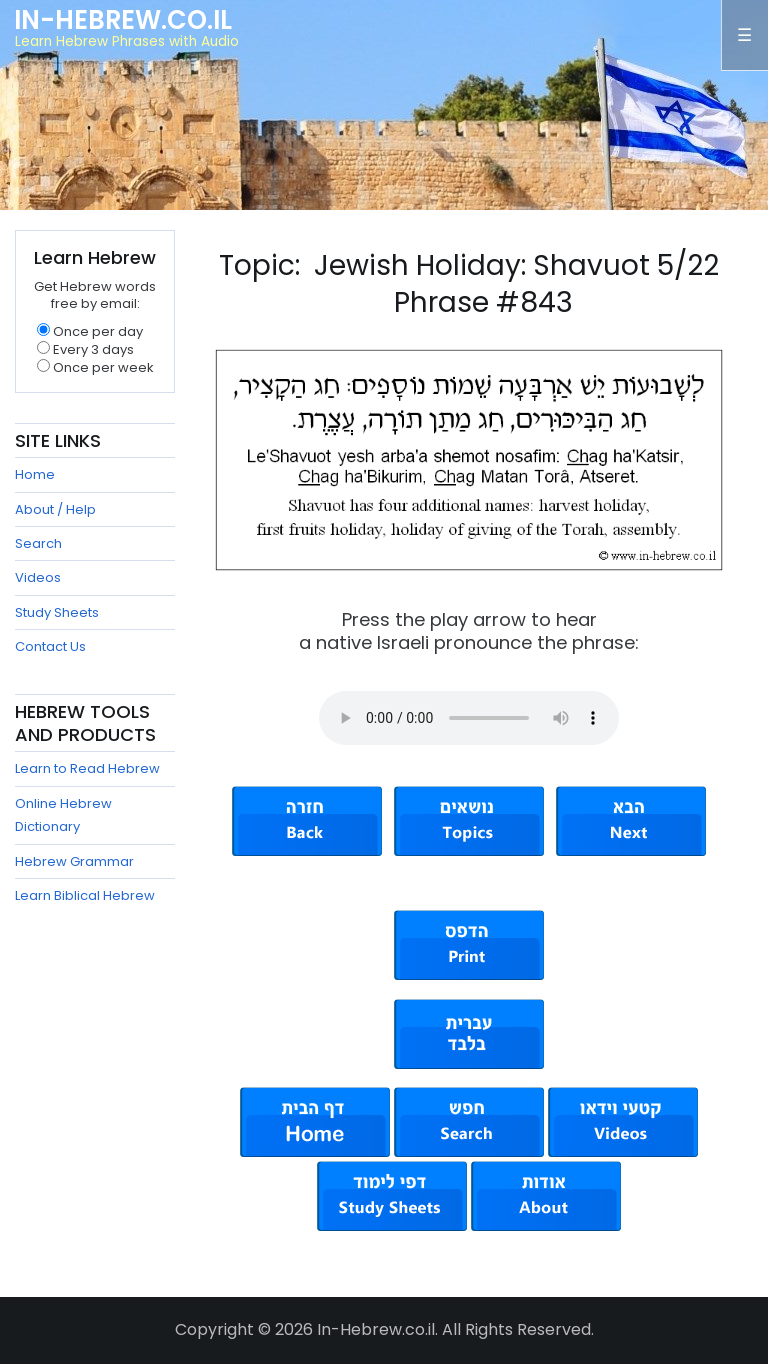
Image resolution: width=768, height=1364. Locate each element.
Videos (38, 577)
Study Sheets (57, 612)
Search (38, 543)
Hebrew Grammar (74, 861)
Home (35, 474)
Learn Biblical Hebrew (85, 895)
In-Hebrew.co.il (123, 20)
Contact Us (50, 646)
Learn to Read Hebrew (87, 768)
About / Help (55, 509)
